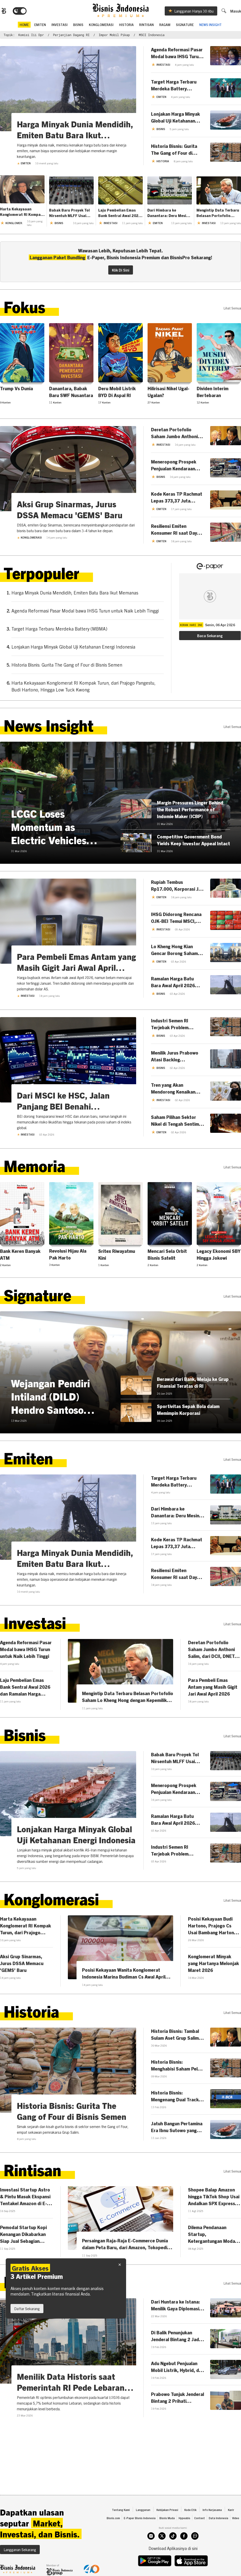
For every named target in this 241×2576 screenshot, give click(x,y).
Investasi (59, 25)
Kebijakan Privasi (167, 2509)
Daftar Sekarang (27, 2308)
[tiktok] (173, 2536)
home (24, 25)
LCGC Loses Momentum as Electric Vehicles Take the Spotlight (52, 826)
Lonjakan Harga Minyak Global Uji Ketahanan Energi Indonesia (73, 646)
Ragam (164, 25)
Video (235, 2518)
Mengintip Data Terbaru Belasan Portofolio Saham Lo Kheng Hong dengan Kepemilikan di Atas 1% (217, 213)
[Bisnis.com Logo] (3, 11)
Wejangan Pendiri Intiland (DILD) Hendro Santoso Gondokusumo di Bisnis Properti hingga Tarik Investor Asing (58, 1396)
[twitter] (162, 2536)
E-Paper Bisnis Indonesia (140, 2518)
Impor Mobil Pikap (114, 35)
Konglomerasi (101, 25)
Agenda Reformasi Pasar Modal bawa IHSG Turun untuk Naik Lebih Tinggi (85, 610)
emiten (40, 25)
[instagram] (151, 2536)
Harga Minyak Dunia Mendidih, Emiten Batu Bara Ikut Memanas (74, 592)
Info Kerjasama (212, 2509)
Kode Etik (190, 2509)
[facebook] (184, 2536)
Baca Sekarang (209, 635)
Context (199, 2518)
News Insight (210, 25)
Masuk (235, 11)
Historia (126, 25)
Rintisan (146, 25)
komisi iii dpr (31, 35)
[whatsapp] (195, 2536)
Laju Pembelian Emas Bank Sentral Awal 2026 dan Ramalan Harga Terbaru (119, 213)
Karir (231, 2509)
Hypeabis (184, 2518)
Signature (185, 25)
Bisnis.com (113, 2518)
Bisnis (78, 25)
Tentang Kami (121, 2509)
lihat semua (232, 308)
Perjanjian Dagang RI (71, 35)
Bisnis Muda (167, 2518)
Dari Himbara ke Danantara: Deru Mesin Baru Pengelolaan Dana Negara (168, 213)
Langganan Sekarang (20, 2549)
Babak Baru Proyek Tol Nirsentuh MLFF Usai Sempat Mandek (69, 213)
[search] (224, 11)
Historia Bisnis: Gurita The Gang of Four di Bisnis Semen (66, 665)
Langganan (143, 2509)
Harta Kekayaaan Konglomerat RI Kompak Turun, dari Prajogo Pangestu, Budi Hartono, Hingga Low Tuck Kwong (22, 212)
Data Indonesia (218, 2518)
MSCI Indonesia (151, 35)
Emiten (24, 163)
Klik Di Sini (120, 270)
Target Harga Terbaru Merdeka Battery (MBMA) (59, 628)
